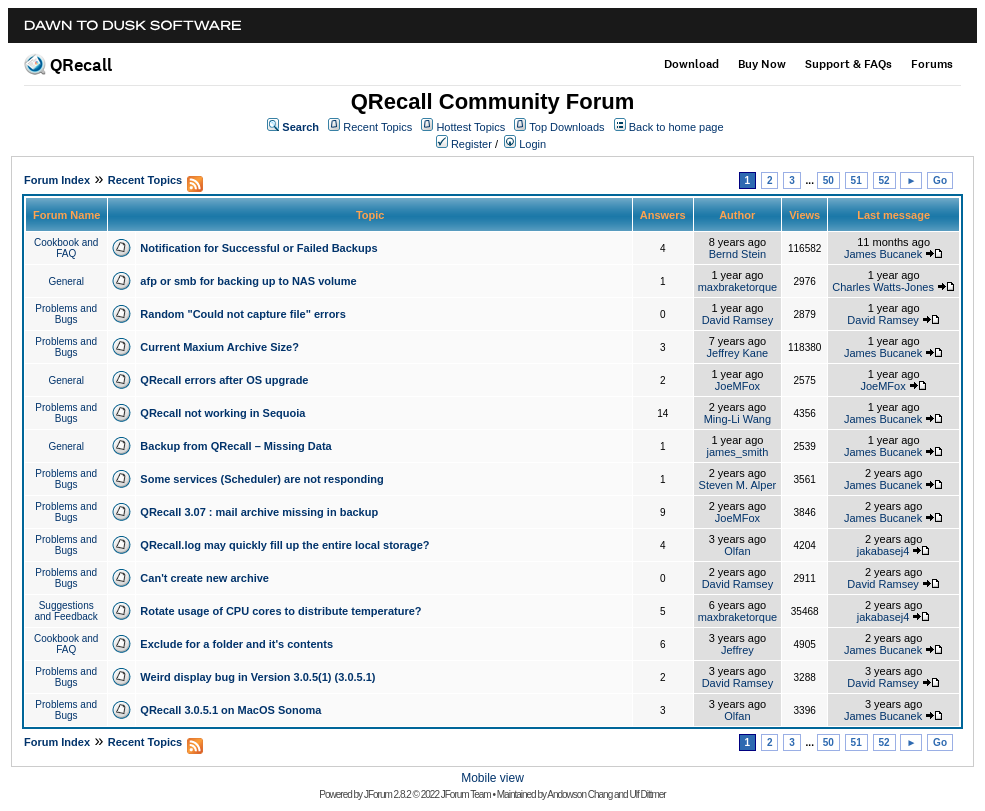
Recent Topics (377, 127)
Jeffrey (737, 650)
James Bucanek (883, 254)
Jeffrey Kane (738, 353)
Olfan (737, 551)
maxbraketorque (738, 287)
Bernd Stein (737, 254)
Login (532, 144)
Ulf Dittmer (647, 794)
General (66, 281)
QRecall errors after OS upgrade (224, 380)
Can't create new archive (204, 578)
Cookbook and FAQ (66, 248)
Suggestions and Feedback (65, 611)
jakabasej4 (883, 551)
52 (884, 180)
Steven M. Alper (738, 485)
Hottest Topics (470, 127)
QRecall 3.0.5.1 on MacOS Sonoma (230, 710)
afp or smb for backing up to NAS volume (248, 281)
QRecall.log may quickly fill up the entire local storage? (284, 545)
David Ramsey (738, 320)
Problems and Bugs (66, 314)
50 (828, 180)
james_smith (738, 452)
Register (471, 144)
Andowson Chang (579, 794)
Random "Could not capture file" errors (242, 314)
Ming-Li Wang (737, 419)
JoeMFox (737, 386)
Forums (932, 64)
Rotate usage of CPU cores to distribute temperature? (280, 611)
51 (856, 180)
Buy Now (762, 64)
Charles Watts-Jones (883, 287)
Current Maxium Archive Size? (219, 347)
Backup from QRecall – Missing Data (235, 446)
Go (940, 180)
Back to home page (676, 127)
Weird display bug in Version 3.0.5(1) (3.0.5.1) (257, 677)
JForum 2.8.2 (387, 794)
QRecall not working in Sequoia (222, 413)
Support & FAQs (848, 64)
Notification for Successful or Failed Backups (258, 248)
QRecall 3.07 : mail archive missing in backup (259, 512)
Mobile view (492, 778)
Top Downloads (566, 127)
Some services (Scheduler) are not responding (261, 479)
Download (691, 64)
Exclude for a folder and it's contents (236, 644)
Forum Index (57, 180)
